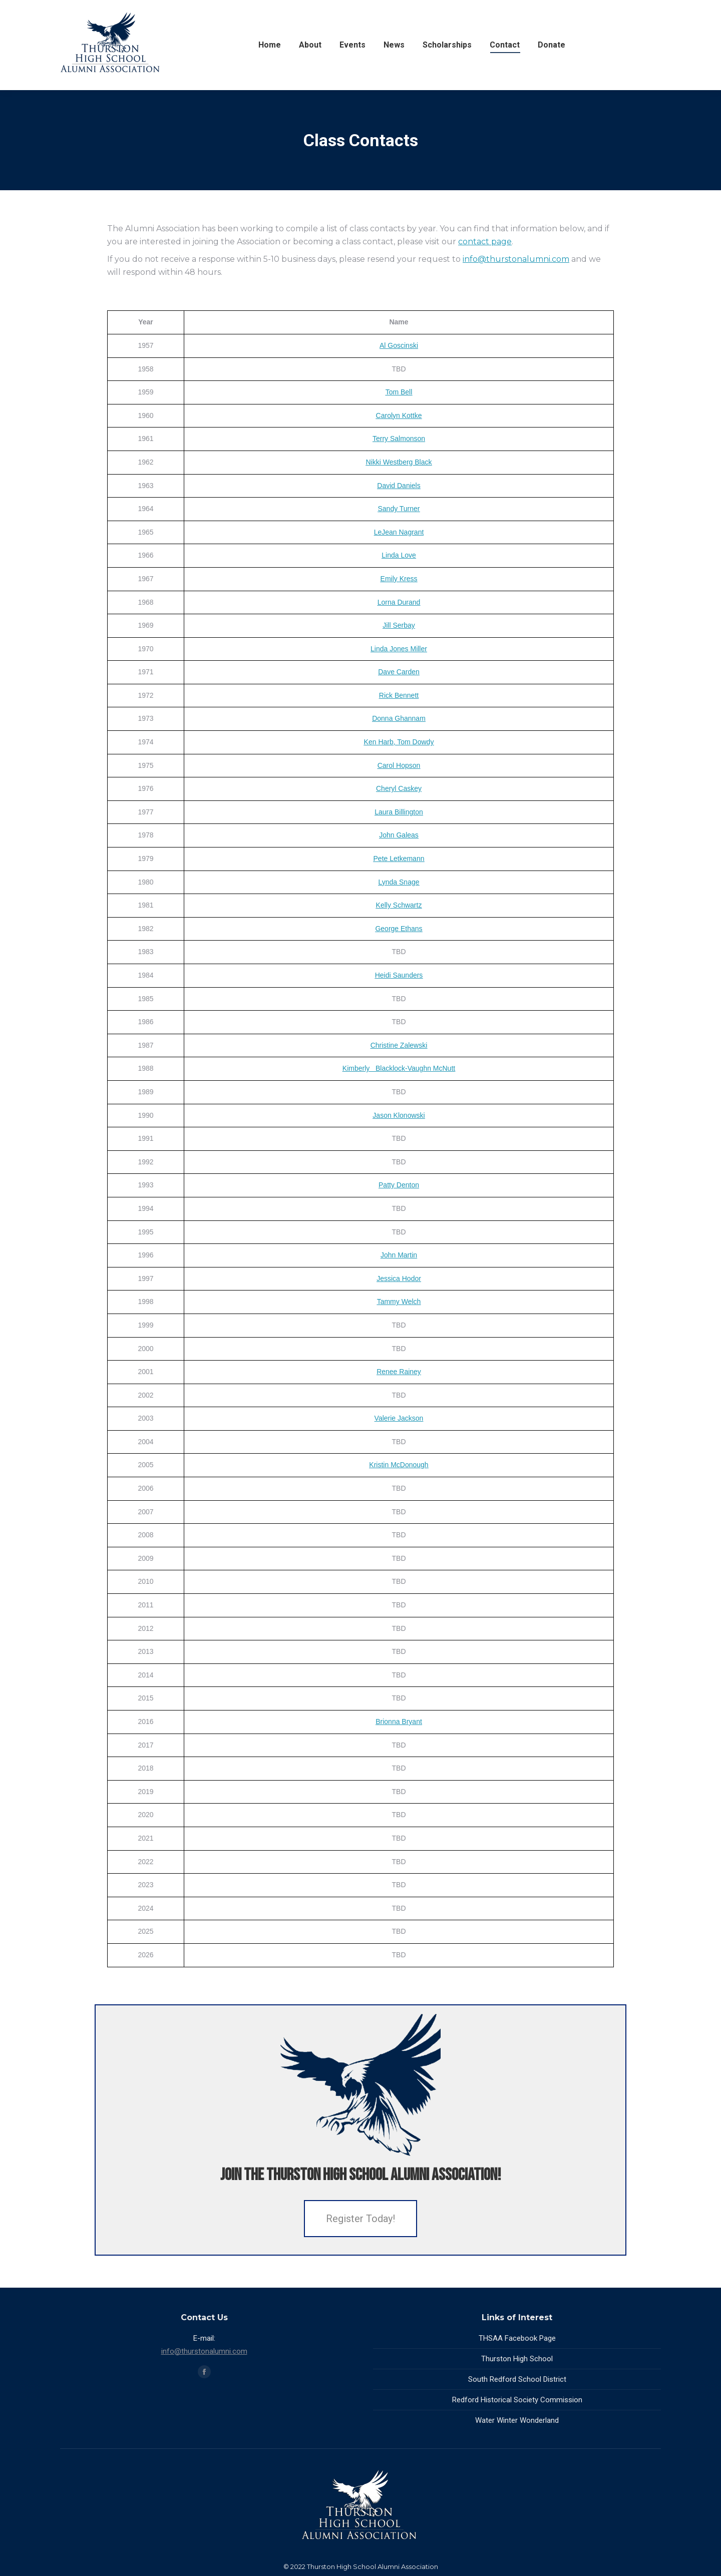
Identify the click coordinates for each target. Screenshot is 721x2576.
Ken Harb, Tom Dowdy (399, 742)
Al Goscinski (399, 345)
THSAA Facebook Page (517, 2338)
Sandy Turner (399, 509)
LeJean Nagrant (399, 532)
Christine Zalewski (399, 1045)
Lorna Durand (399, 602)
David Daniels (398, 486)
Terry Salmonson (399, 439)
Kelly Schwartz (399, 905)
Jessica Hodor (399, 1278)
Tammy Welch (399, 1302)
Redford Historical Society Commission (517, 2399)
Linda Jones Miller (399, 649)
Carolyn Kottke (399, 415)
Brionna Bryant (399, 1722)
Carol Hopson (399, 765)
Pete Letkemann (399, 858)
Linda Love (399, 555)
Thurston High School (517, 2358)
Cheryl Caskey (399, 788)
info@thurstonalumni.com (516, 259)
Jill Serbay (399, 625)
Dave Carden (399, 672)
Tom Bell (399, 392)
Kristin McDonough (398, 1465)
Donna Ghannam (399, 718)
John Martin (399, 1255)
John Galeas (399, 835)
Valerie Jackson (399, 1418)
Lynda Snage (399, 882)
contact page (485, 241)
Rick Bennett (399, 695)
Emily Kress (399, 579)
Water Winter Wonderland (517, 2420)
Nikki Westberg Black (399, 462)
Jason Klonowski (399, 1115)
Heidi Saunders (399, 975)
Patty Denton (399, 1185)
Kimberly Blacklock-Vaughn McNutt (398, 1068)
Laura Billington (399, 812)
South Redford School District (517, 2379)
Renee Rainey (399, 1372)
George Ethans (398, 929)
